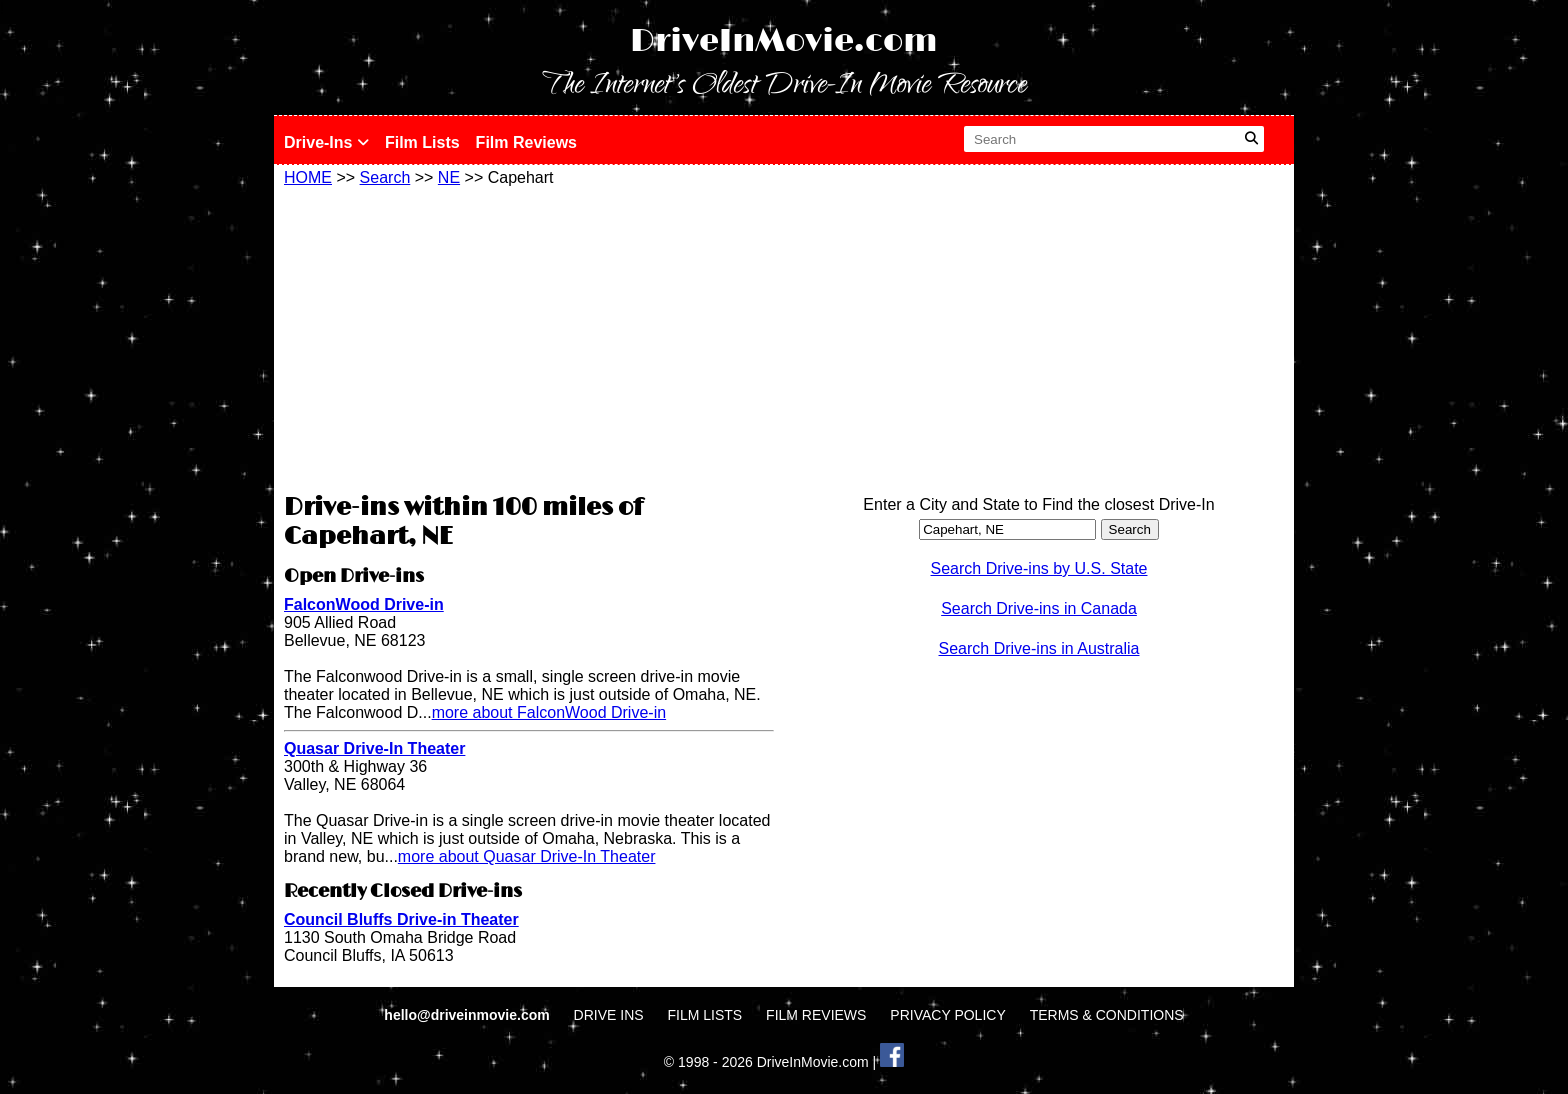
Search (385, 177)
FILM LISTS (705, 1015)
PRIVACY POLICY (947, 1015)
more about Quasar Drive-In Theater (527, 856)
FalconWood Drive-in (364, 604)
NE (449, 177)
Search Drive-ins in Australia (1039, 648)
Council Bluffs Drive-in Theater (401, 919)
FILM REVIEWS (816, 1015)
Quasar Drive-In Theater (374, 748)
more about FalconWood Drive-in (549, 712)
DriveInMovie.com (784, 41)
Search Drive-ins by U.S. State (1039, 568)
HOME (308, 177)
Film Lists (422, 142)
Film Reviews (526, 142)
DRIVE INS (609, 1015)
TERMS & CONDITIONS (1107, 1015)
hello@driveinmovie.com (468, 1015)
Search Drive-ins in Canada (1039, 608)
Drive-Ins (326, 142)
